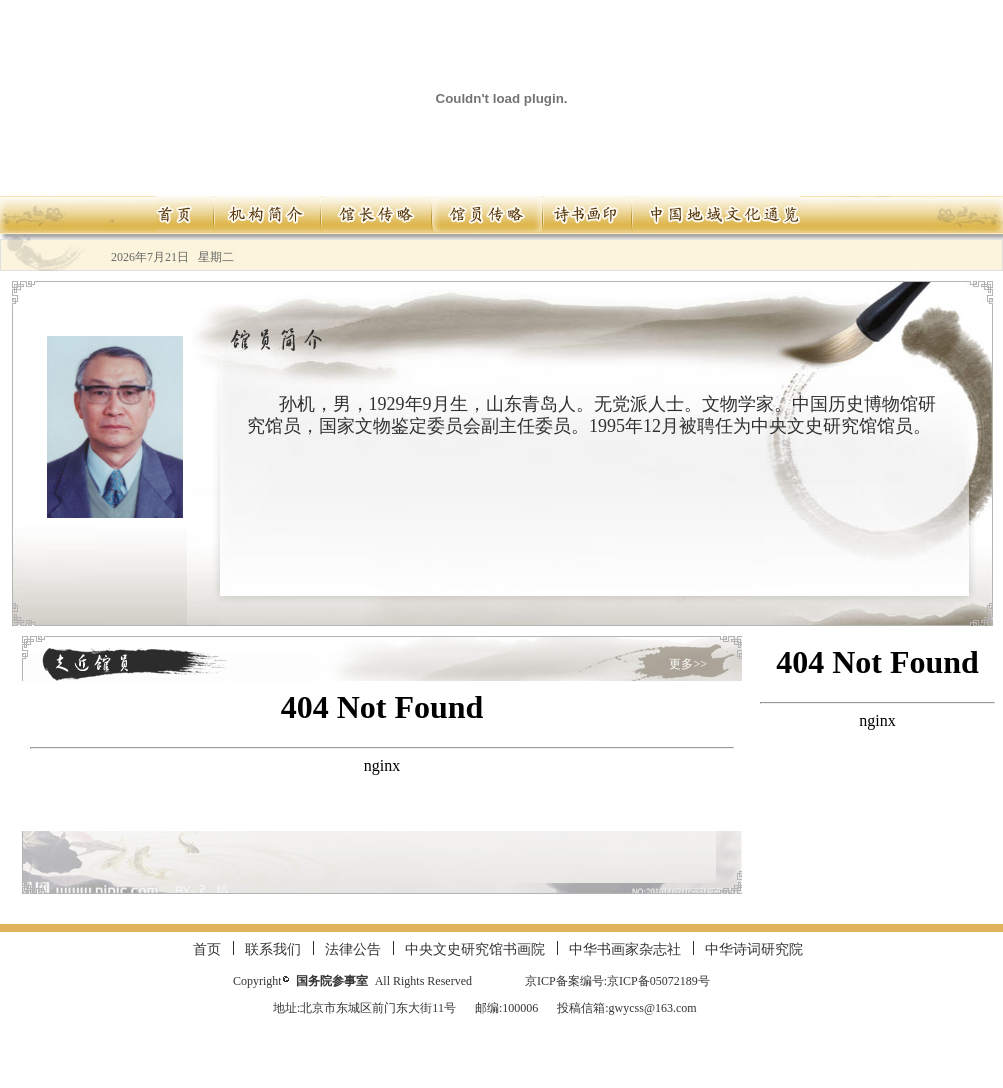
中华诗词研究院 (754, 949)
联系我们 (273, 949)
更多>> (688, 664)
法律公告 (353, 949)
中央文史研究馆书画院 (475, 949)
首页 (207, 949)
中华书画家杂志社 (625, 949)
